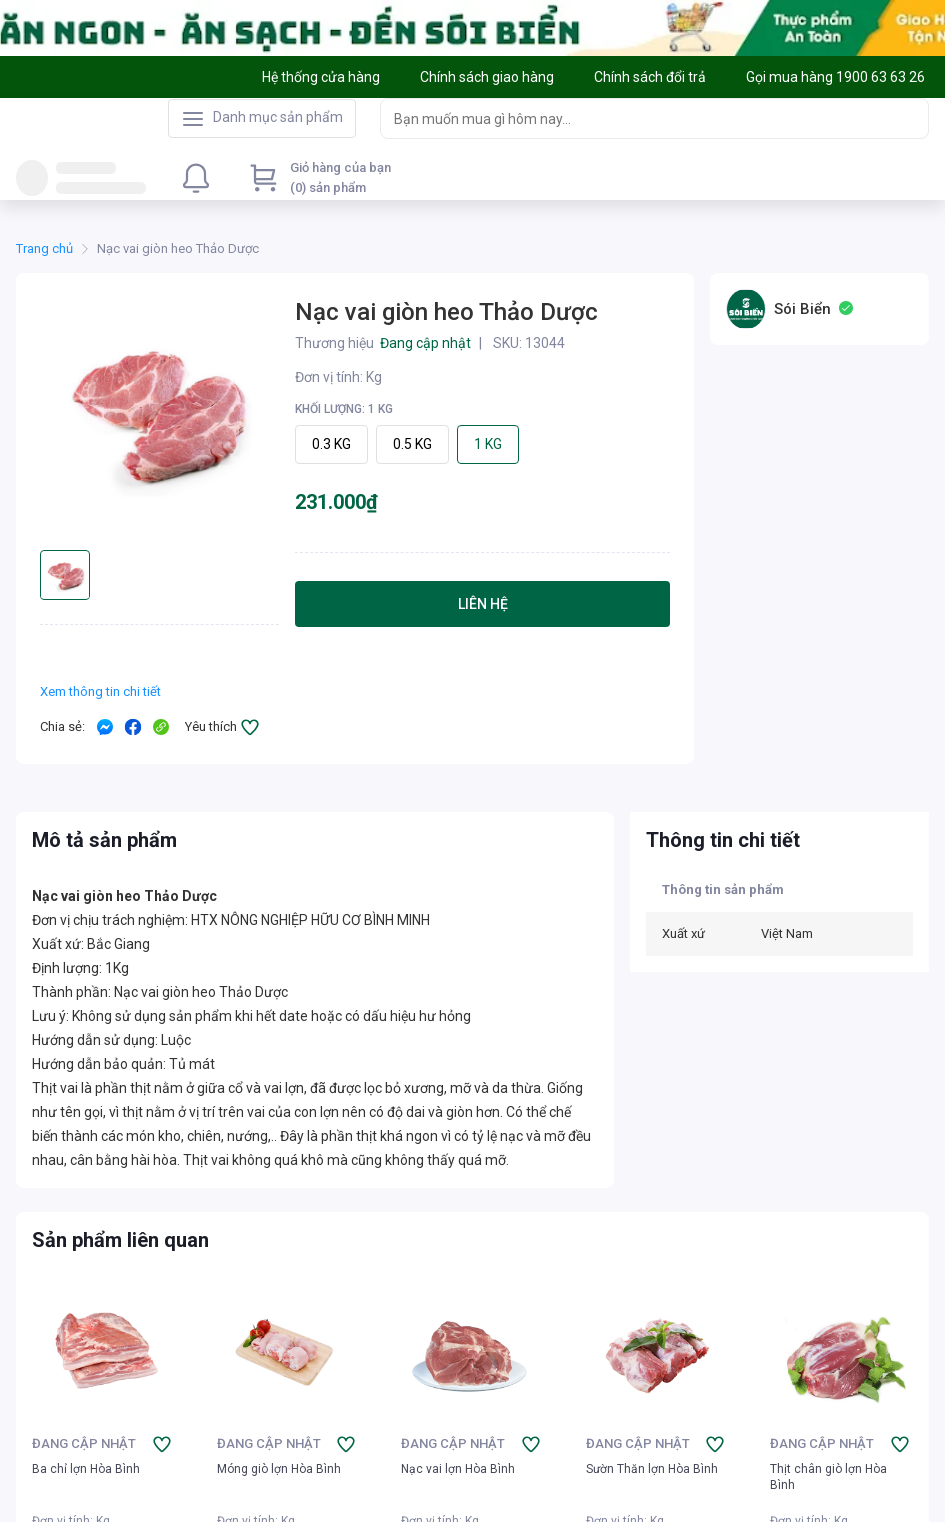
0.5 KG (412, 444)
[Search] (909, 118)
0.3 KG (331, 444)
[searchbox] (636, 118)
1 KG (488, 444)
